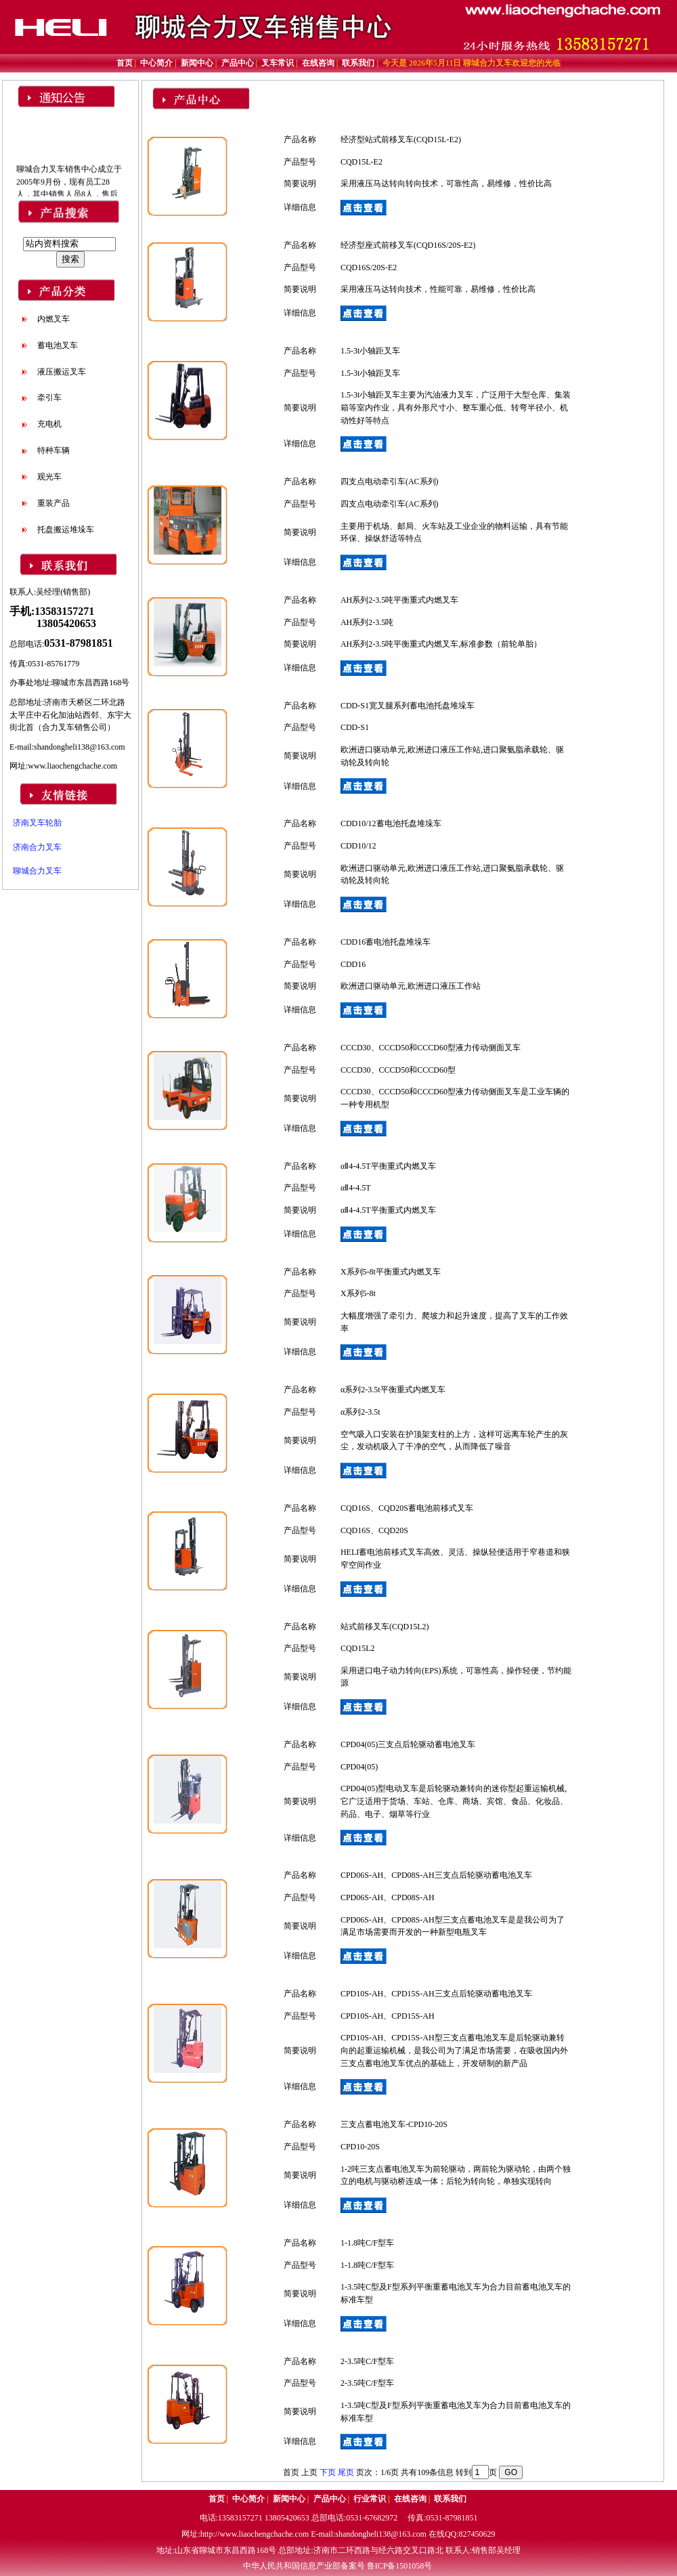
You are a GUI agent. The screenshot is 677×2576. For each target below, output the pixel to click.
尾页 (346, 2472)
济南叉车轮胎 (37, 823)
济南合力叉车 (37, 847)
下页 (328, 2472)
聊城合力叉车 (37, 871)
